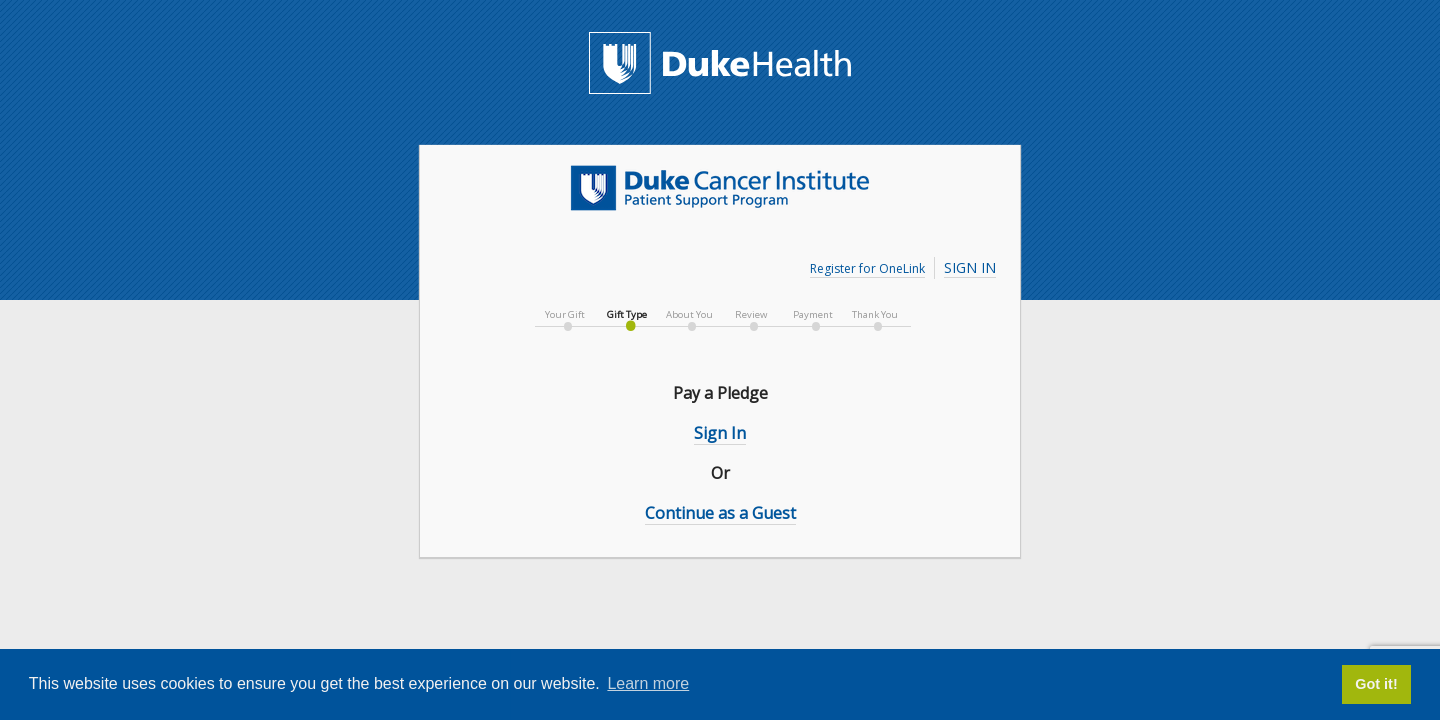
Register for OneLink (867, 268)
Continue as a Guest (720, 513)
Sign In (970, 267)
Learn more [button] (648, 683)
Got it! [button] (1376, 684)
